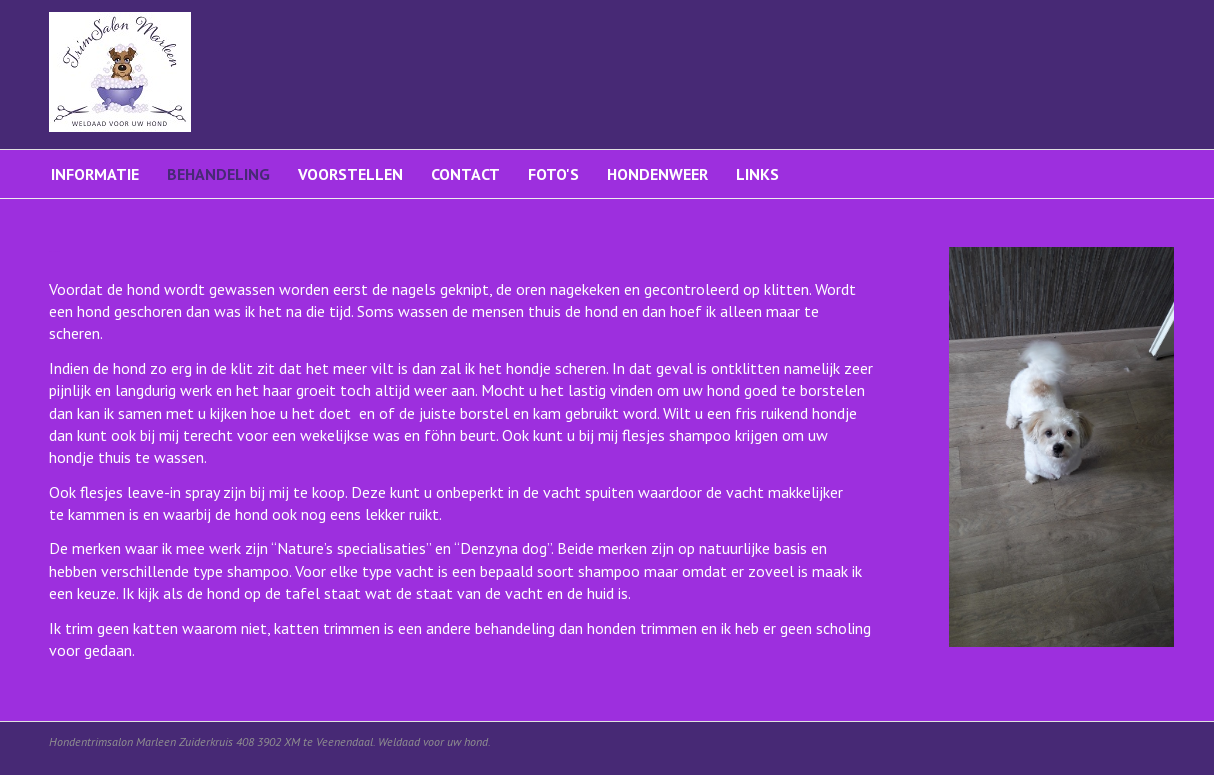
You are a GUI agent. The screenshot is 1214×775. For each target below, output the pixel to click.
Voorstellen (350, 174)
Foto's (553, 174)
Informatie (95, 174)
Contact (465, 174)
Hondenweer (657, 174)
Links (757, 174)
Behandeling (218, 174)
